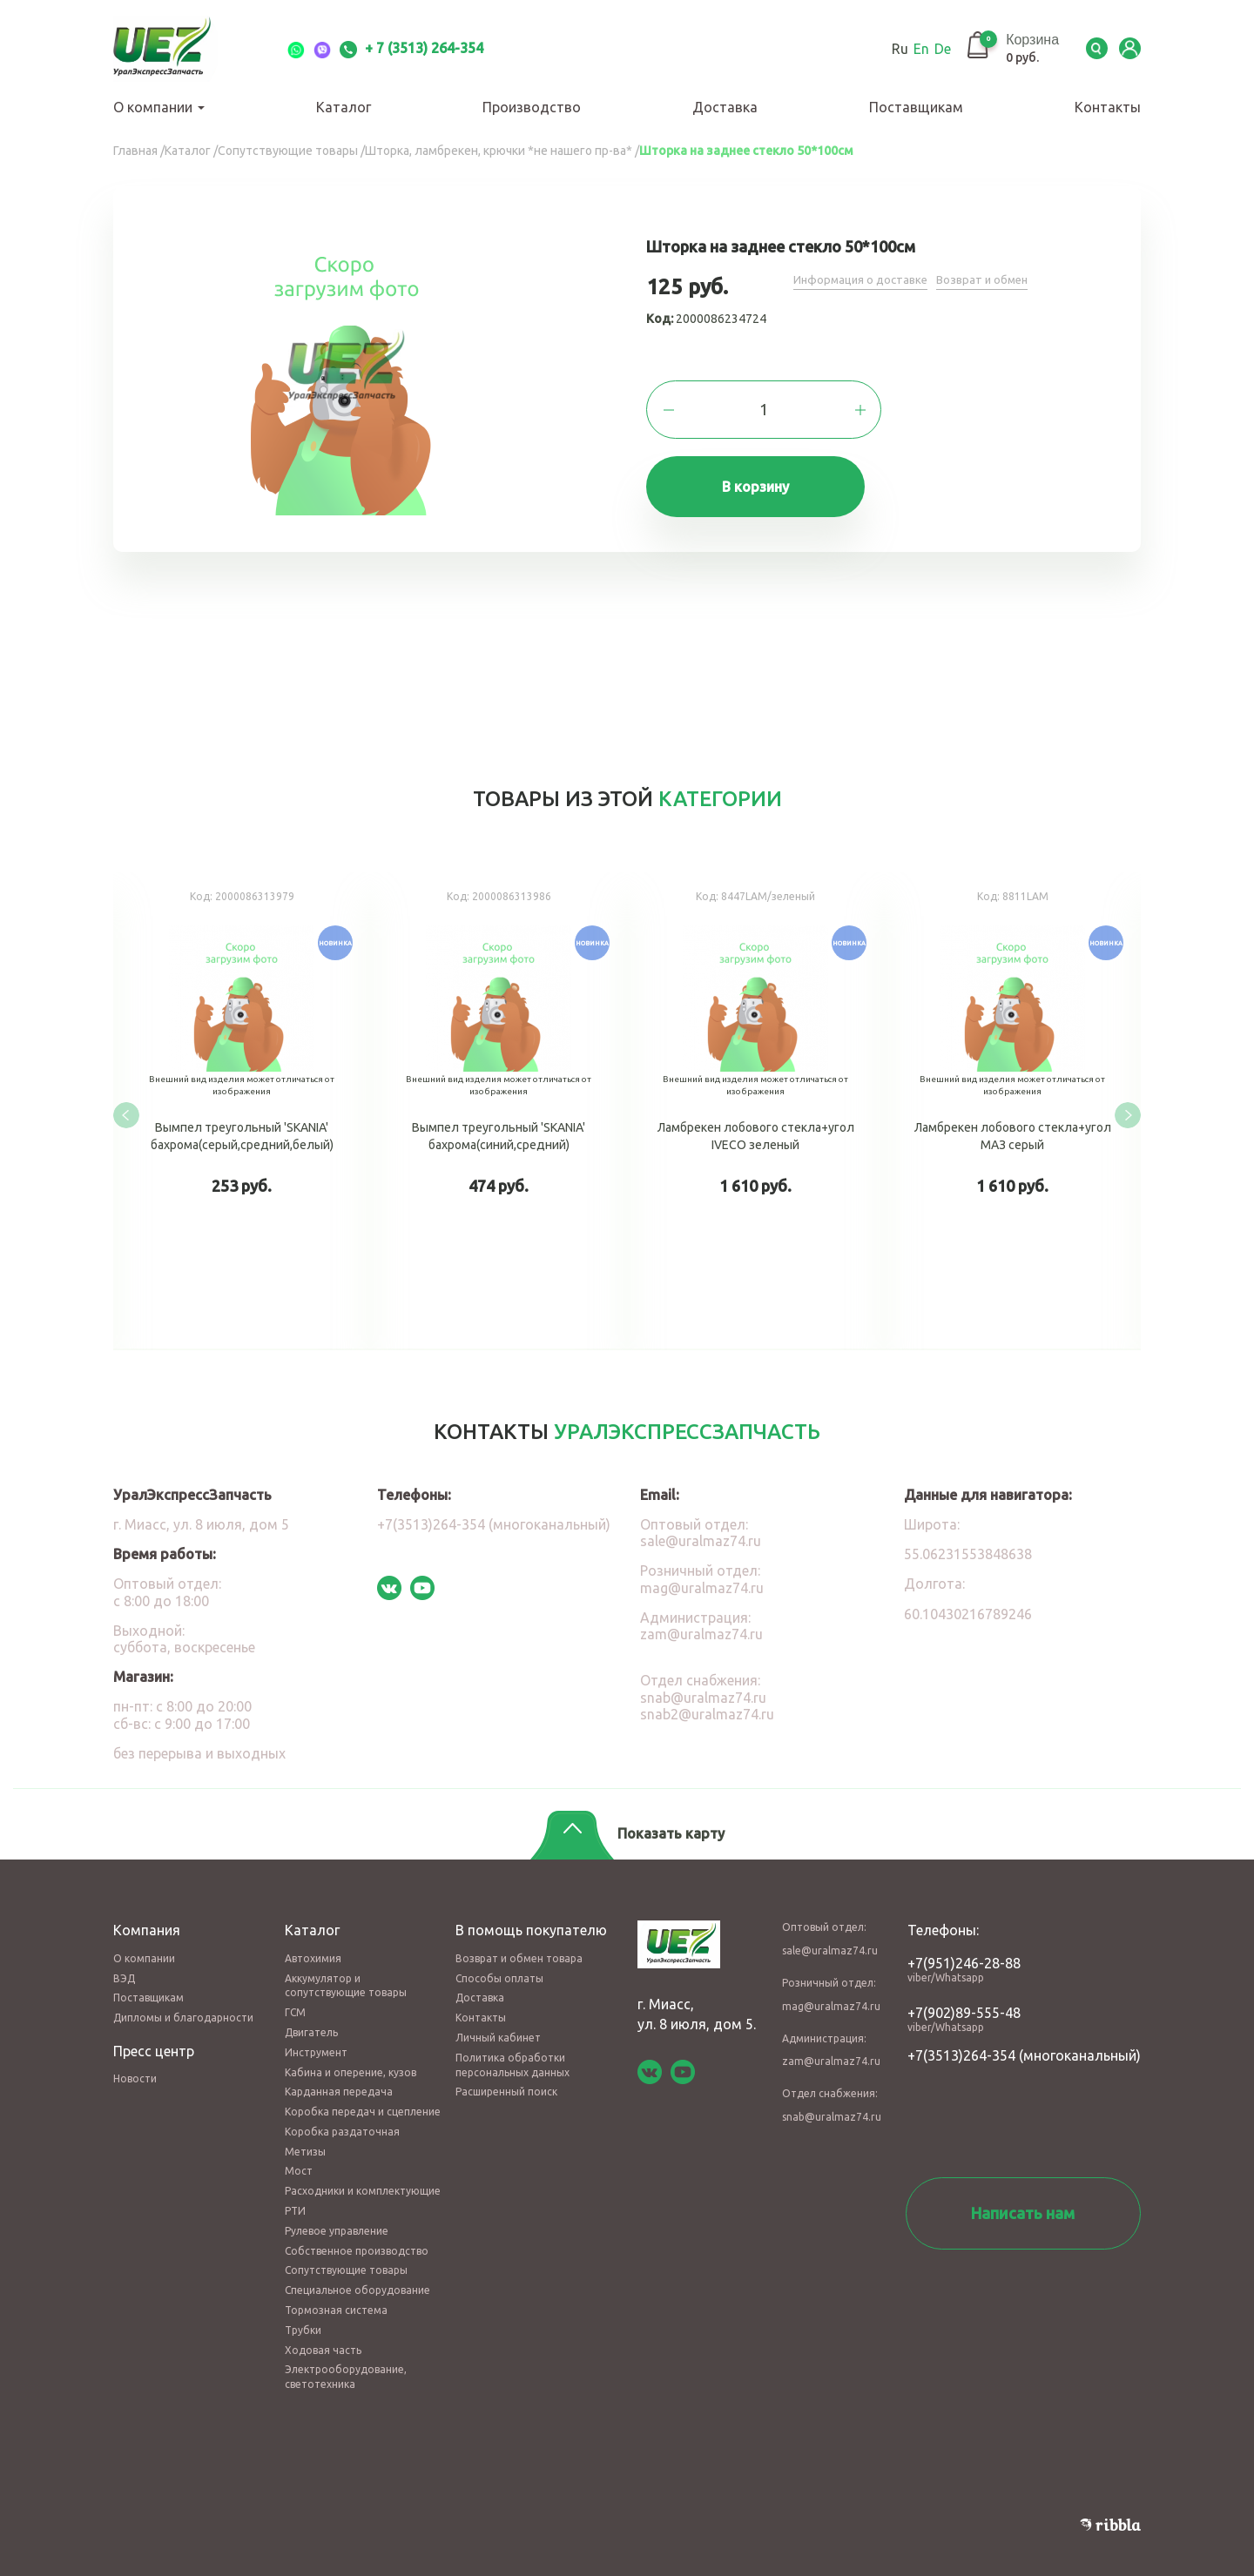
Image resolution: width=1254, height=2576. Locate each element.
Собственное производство (356, 2234)
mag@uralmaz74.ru (702, 1571)
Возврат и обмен (990, 280)
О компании (159, 107)
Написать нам (1023, 2196)
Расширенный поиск (506, 2076)
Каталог (343, 107)
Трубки (303, 2313)
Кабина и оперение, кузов (350, 2055)
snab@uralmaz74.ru (703, 1681)
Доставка (725, 107)
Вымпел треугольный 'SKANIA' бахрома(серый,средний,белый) (241, 1108)
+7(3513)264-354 (961, 2039)
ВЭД (124, 1961)
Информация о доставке (863, 280)
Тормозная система (336, 2294)
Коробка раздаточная (342, 2115)
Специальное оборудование (357, 2274)
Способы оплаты (499, 1961)
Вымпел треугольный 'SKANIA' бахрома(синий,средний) (498, 1108)
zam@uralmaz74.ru (701, 1618)
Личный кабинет (498, 2021)
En (903, 49)
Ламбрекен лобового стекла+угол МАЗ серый (1012, 1108)
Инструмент (316, 2035)
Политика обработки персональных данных (512, 2048)
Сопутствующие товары (346, 2254)
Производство (531, 107)
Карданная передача (339, 2076)
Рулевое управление (336, 2214)
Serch (1088, 49)
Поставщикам (916, 107)
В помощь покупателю (531, 1914)
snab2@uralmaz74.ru (707, 1697)
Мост (299, 2155)
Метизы (305, 2135)
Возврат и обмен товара (519, 1941)
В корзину (764, 491)
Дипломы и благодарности (183, 2002)
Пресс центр (153, 2034)
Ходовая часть (323, 2333)
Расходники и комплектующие (363, 2175)
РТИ (295, 2195)
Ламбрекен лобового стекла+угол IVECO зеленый (755, 1108)
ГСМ (295, 1996)
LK (1128, 49)
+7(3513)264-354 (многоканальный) (493, 1509)
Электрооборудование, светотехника (346, 2361)
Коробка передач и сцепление (363, 2096)
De (924, 49)
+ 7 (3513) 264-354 (411, 48)
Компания (146, 1914)
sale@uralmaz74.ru (700, 1525)
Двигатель (311, 2015)
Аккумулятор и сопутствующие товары (346, 1969)
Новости (135, 2062)
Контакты (1108, 107)
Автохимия (313, 1941)
